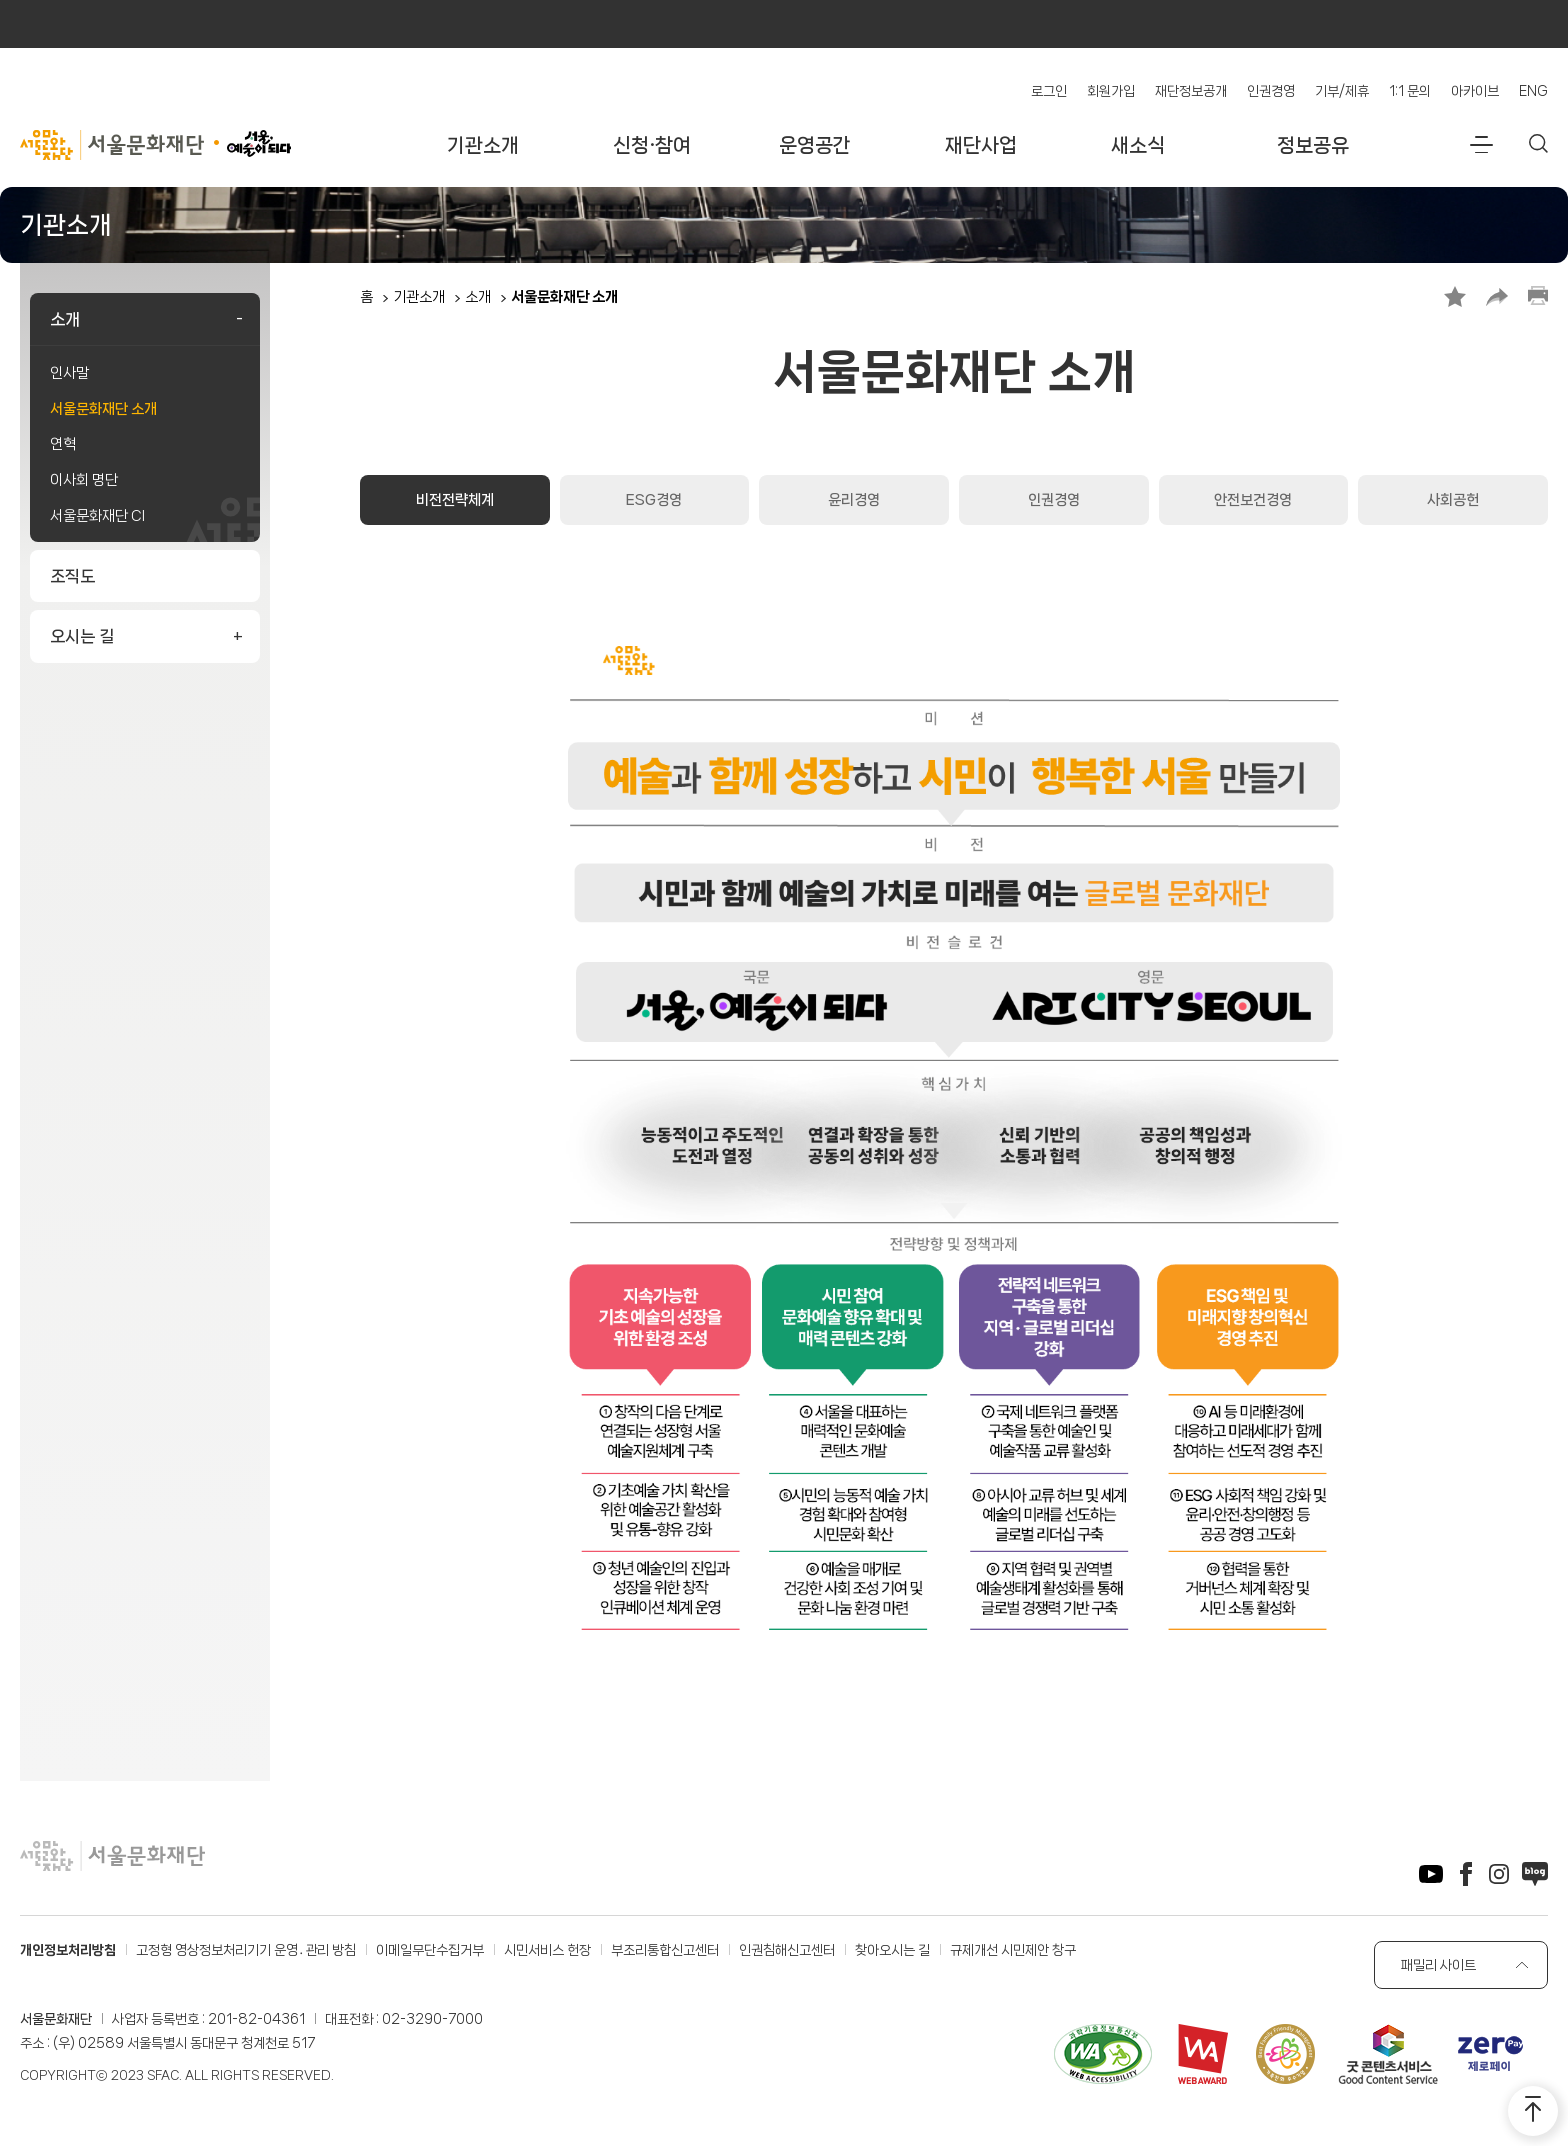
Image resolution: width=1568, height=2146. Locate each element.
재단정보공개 (1191, 91)
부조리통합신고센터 (665, 1950)
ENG (1533, 91)
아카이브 (1475, 91)
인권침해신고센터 (787, 1950)
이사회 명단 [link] (84, 480)
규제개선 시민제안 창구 (1013, 1950)
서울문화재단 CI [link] (97, 516)
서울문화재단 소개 (564, 297)
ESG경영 (654, 500)
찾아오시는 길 (892, 1950)
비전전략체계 (455, 500)
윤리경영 (854, 500)
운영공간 (815, 145)
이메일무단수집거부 (430, 1950)
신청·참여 (652, 145)
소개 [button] (65, 319)
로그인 (1049, 91)
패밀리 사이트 (1438, 1965)
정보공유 (1313, 145)
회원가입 (1111, 91)
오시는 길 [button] (82, 636)
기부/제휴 (1342, 91)
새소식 (1138, 145)
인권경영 (1271, 91)
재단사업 (981, 145)
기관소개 (483, 145)
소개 (478, 297)
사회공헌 (1453, 500)
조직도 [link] (72, 576)
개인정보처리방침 (68, 1950)
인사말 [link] (69, 373)
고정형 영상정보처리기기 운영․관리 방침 (246, 1950)
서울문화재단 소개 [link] (103, 409)
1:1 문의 (1410, 91)
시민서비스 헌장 (547, 1950)
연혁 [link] (63, 444)
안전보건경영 (1253, 500)
